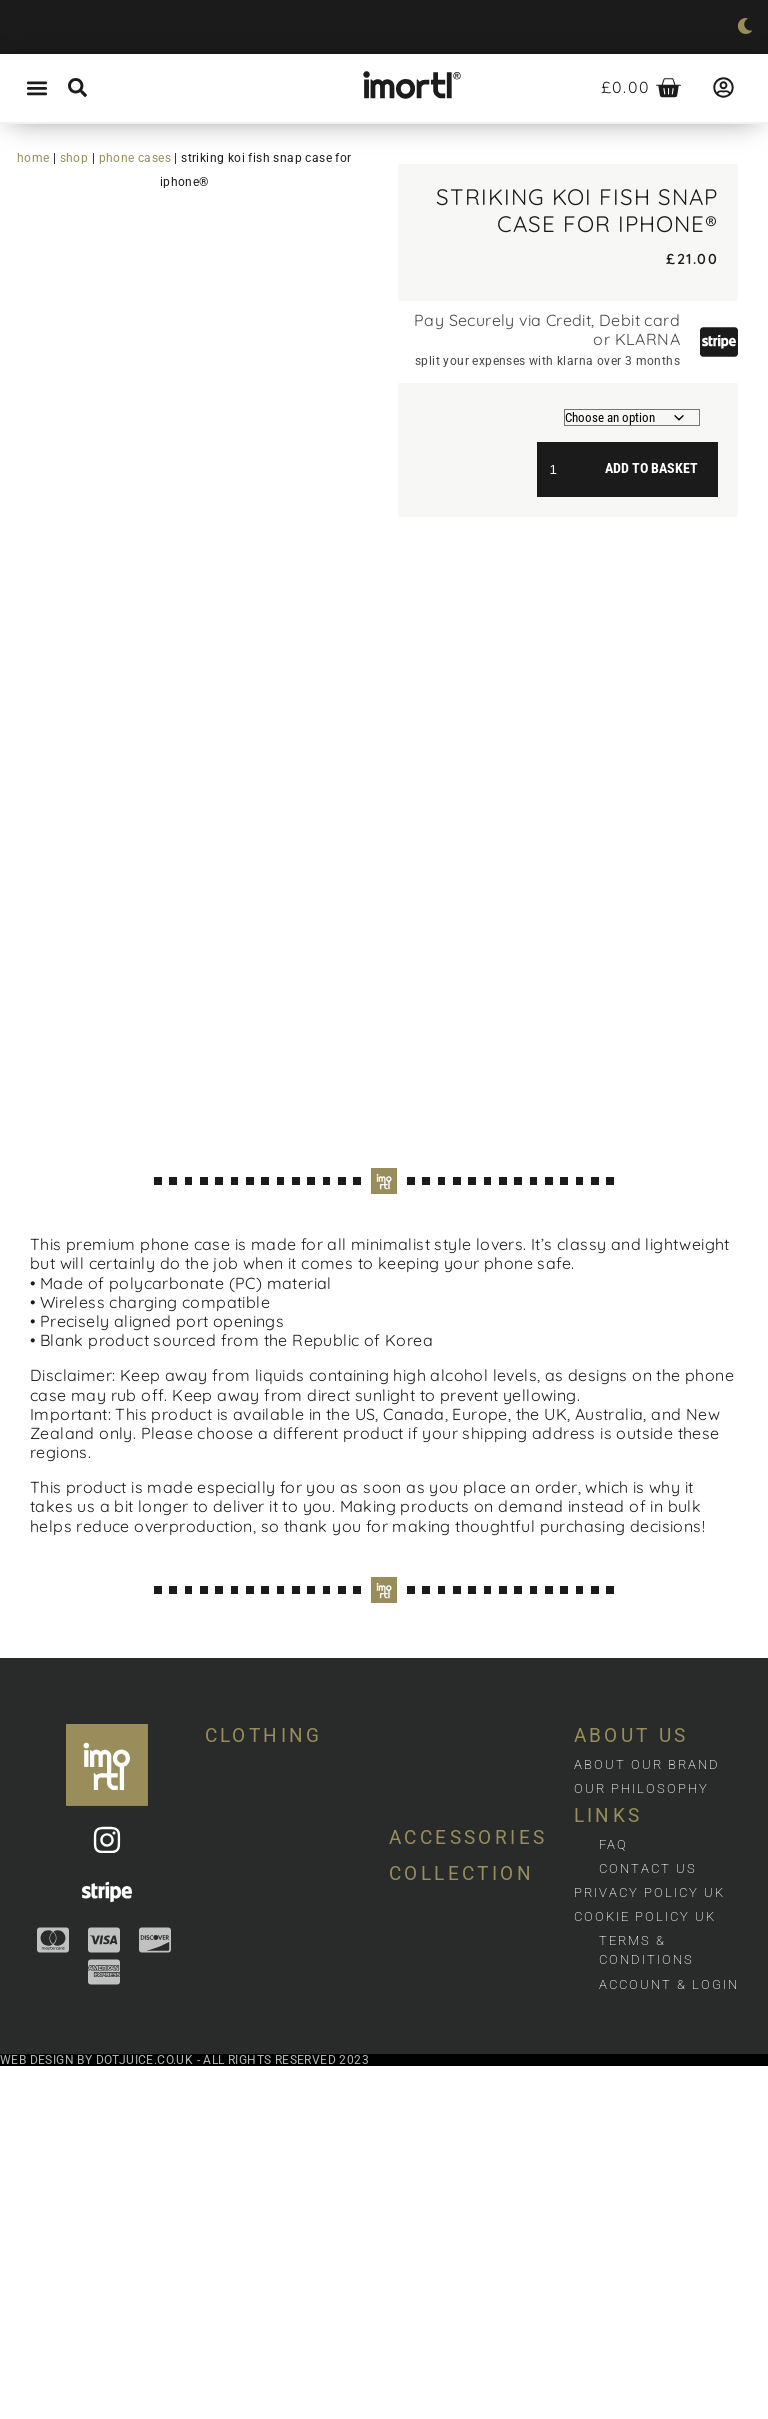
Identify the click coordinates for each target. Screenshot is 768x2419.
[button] (36, 88)
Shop (74, 158)
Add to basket (651, 468)
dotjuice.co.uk (145, 2412)
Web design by (48, 2412)
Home (33, 158)
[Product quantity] (561, 469)
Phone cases (135, 158)
